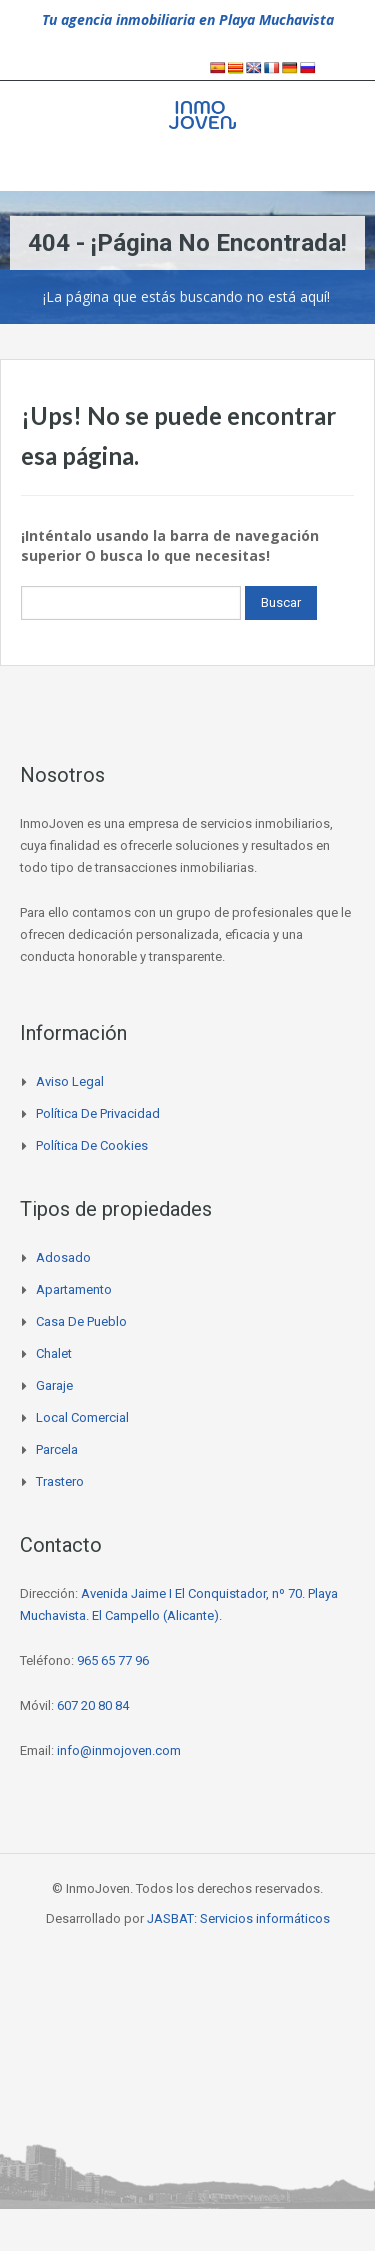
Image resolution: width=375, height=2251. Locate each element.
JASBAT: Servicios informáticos (238, 1918)
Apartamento (74, 1289)
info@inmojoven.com (119, 1750)
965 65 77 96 (113, 1660)
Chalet (54, 1353)
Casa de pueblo (81, 1321)
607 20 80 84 (93, 1705)
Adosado (63, 1257)
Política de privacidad (98, 1113)
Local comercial (82, 1417)
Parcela (57, 1449)
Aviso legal (70, 1081)
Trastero (60, 1481)
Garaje (54, 1385)
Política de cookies (92, 1145)
